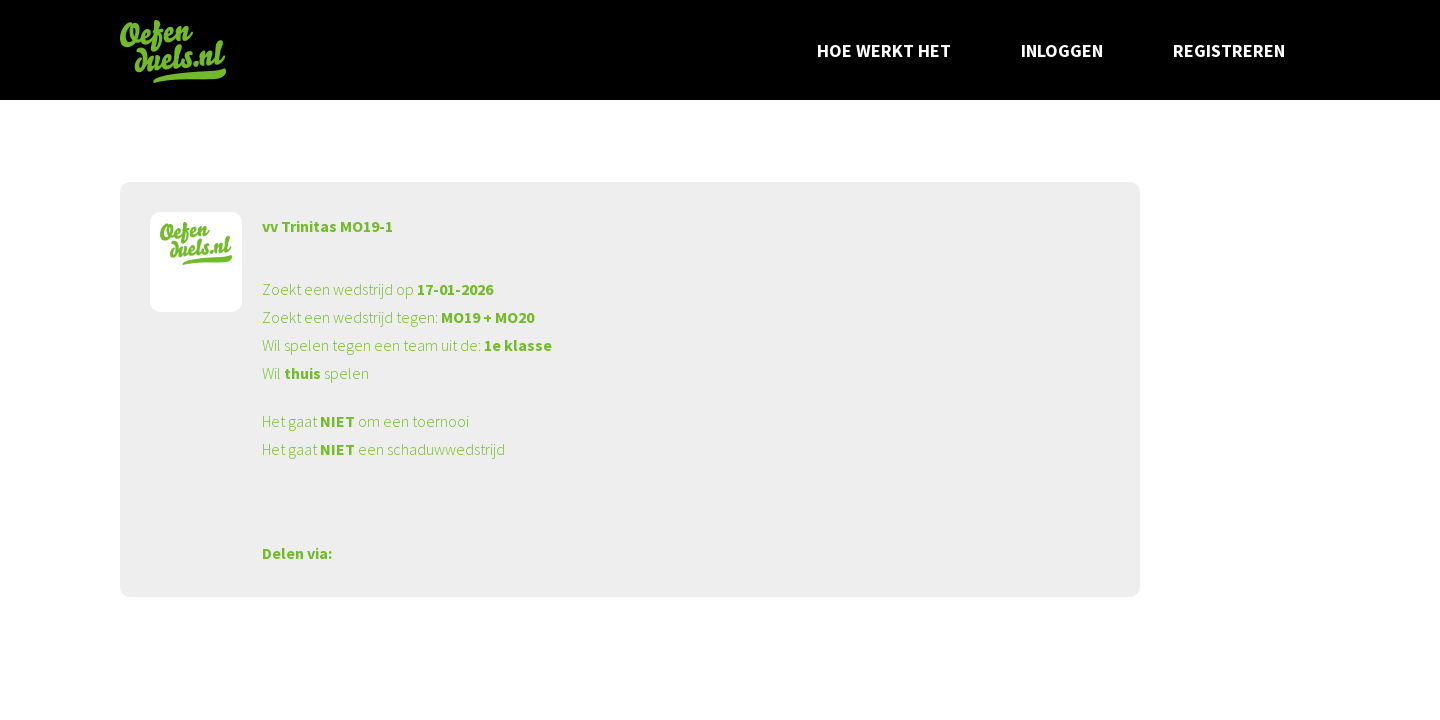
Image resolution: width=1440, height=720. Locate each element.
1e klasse (518, 345)
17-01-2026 (455, 289)
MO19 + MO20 (487, 317)
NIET (337, 421)
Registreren (1229, 50)
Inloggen (1062, 50)
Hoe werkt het (884, 50)
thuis (302, 373)
